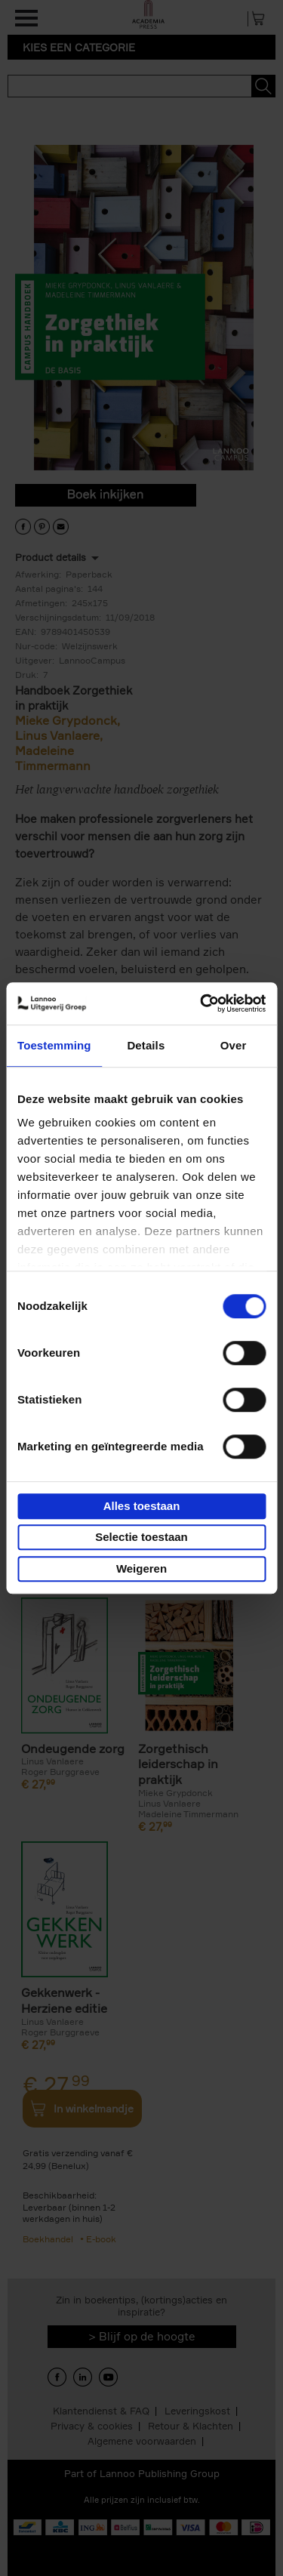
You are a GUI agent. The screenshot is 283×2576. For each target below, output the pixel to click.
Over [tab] (233, 1045)
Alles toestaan (141, 1505)
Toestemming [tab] (54, 1045)
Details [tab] (146, 1045)
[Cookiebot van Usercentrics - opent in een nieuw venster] (201, 1003)
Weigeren (141, 1568)
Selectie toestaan (141, 1536)
